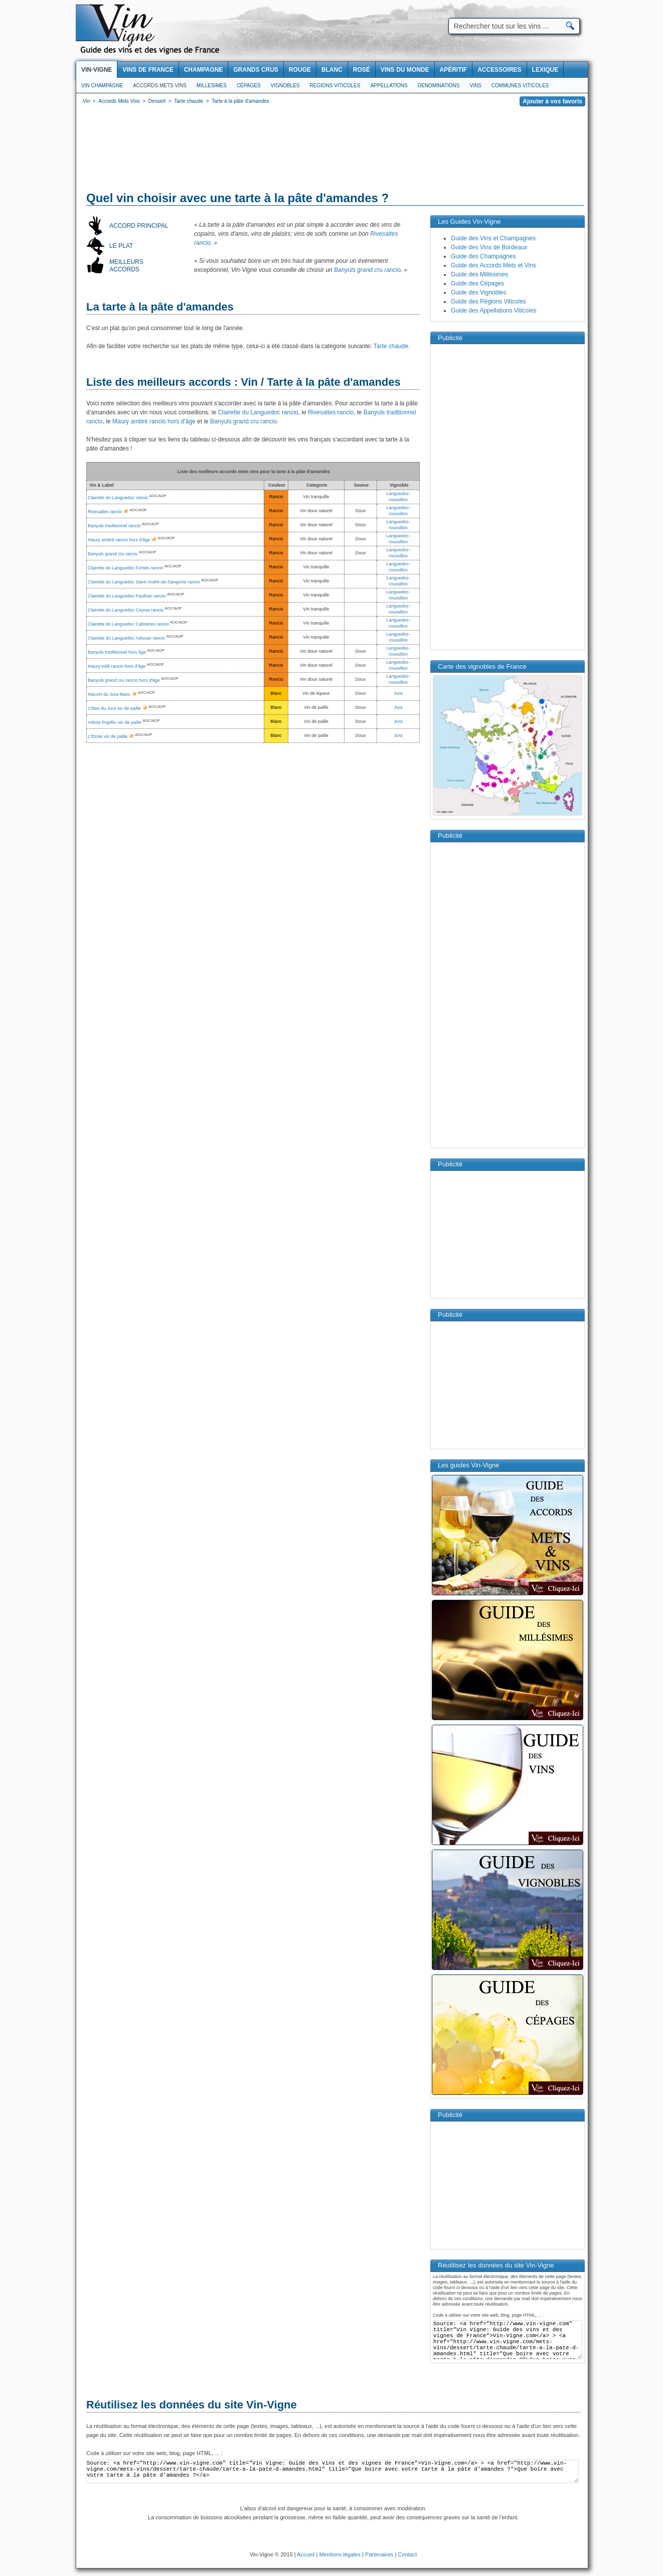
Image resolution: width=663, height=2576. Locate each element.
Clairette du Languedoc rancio (258, 412)
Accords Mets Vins (160, 85)
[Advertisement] (332, 150)
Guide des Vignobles (479, 292)
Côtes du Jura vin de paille (114, 708)
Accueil (305, 2554)
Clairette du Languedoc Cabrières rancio (128, 624)
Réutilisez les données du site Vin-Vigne (191, 2404)
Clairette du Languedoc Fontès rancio (125, 567)
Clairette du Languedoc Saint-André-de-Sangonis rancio (144, 581)
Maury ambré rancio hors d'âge (154, 421)
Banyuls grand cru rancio (367, 269)
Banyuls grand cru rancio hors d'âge (124, 680)
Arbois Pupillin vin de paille (114, 722)
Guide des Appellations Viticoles (494, 310)
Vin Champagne (102, 85)
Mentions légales (340, 2554)
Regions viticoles (334, 85)
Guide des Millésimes (479, 274)
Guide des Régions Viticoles (488, 301)
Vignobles (285, 85)
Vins (475, 85)
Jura (398, 693)
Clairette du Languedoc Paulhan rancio (127, 595)
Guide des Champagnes (483, 256)
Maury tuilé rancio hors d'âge (116, 666)
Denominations (439, 85)
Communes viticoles (520, 85)
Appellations (388, 85)
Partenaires (379, 2554)
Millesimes (212, 85)
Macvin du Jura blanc (109, 694)
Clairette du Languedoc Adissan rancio (126, 638)
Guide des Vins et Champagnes (493, 238)
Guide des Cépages (477, 283)
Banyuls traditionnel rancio (114, 525)
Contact (407, 2554)
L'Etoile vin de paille (107, 736)
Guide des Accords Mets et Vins (493, 265)
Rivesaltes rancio (331, 412)
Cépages (249, 85)
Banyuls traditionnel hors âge (117, 652)
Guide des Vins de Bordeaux (489, 247)
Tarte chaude (391, 346)
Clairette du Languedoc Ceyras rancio (125, 610)
